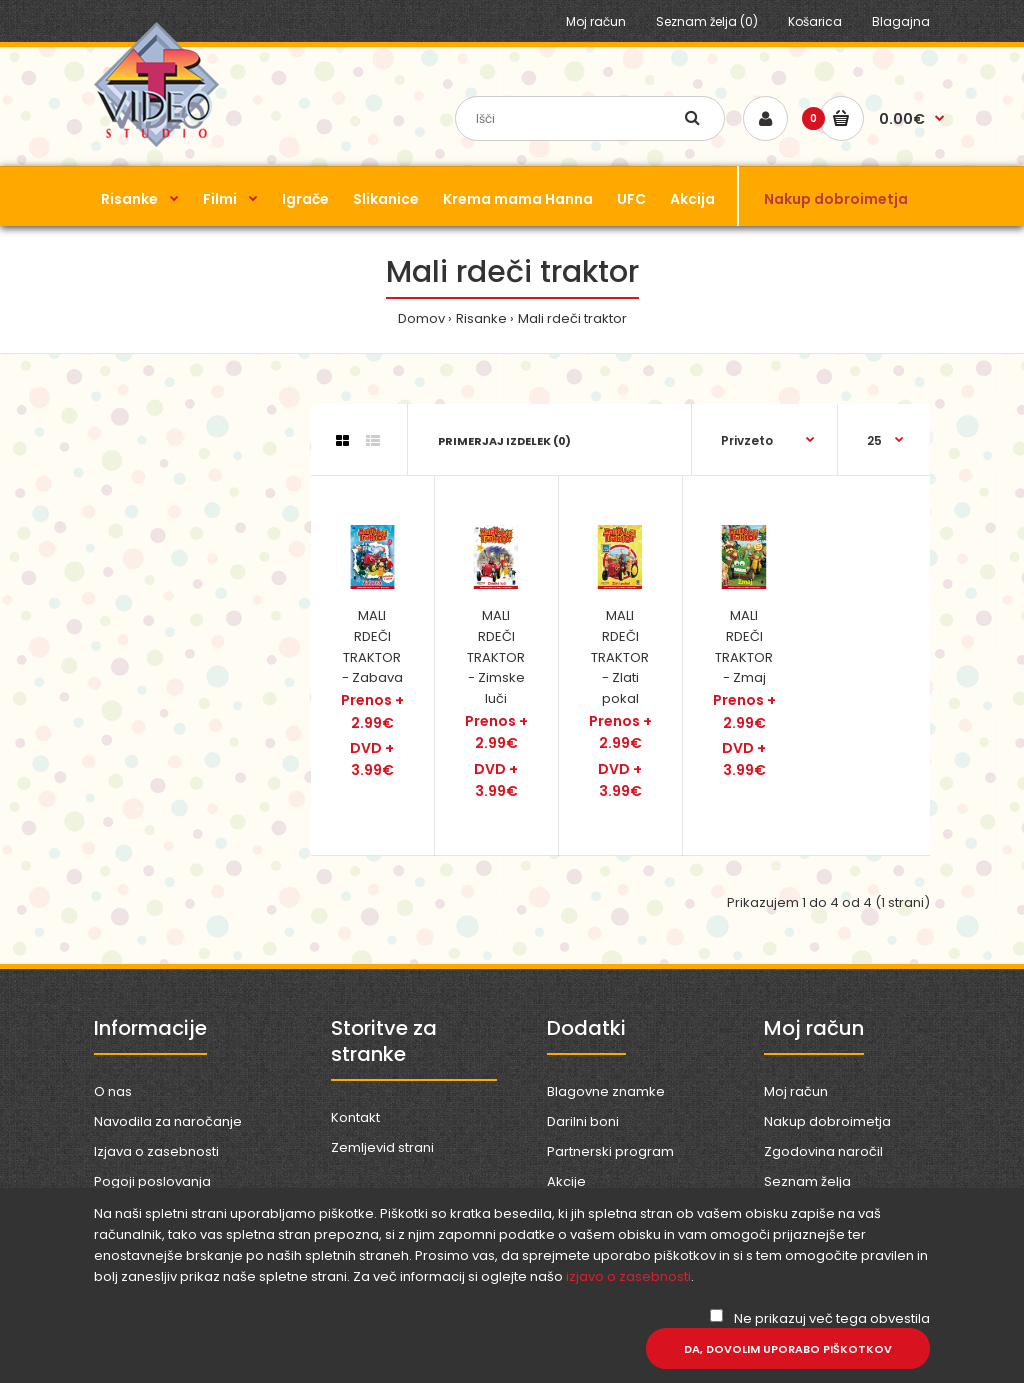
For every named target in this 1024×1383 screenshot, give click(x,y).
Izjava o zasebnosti (156, 1151)
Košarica (815, 21)
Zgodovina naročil (823, 1151)
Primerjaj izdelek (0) (504, 441)
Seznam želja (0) (707, 21)
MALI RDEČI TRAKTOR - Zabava (372, 646)
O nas (113, 1091)
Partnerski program (610, 1151)
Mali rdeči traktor (572, 318)
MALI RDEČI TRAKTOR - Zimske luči (496, 657)
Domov (421, 318)
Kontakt (355, 1117)
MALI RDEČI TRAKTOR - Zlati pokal (620, 657)
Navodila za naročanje (168, 1121)
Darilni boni (583, 1121)
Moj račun (596, 21)
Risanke (481, 318)
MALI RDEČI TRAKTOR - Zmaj (744, 646)
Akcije (566, 1181)
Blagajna (901, 21)
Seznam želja (807, 1181)
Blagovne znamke (606, 1091)
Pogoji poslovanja (152, 1181)
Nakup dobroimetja (827, 1121)
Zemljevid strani (382, 1147)
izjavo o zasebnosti (628, 1276)
